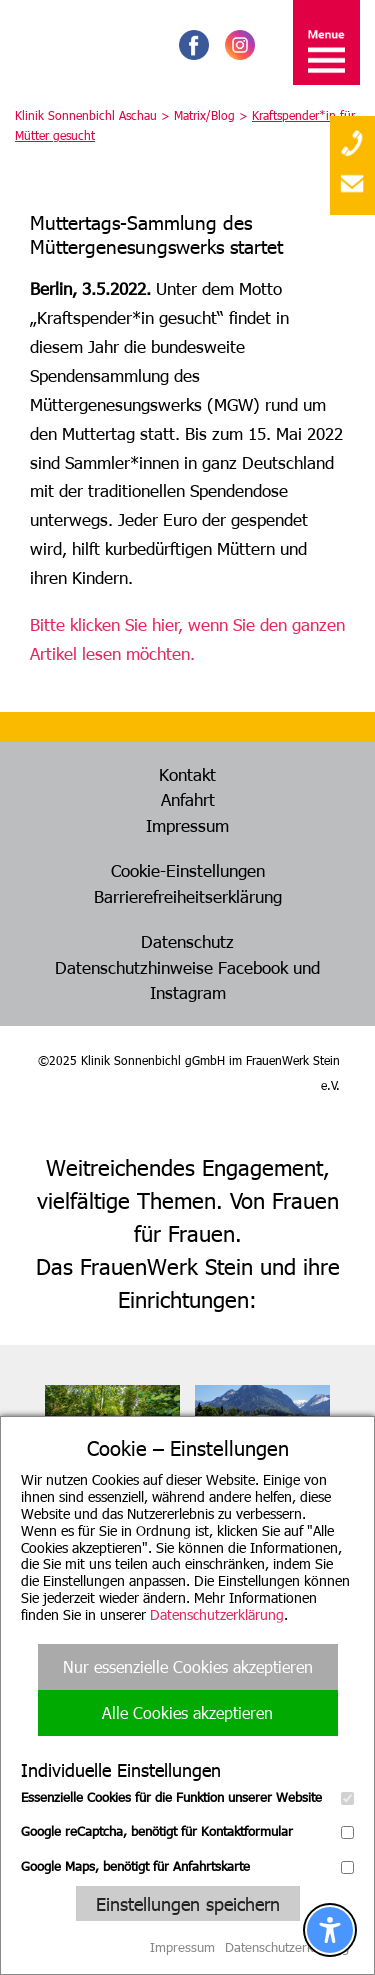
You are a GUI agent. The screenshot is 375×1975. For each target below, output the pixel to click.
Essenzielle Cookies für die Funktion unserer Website (187, 1797)
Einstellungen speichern (188, 1903)
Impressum (187, 825)
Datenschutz (187, 941)
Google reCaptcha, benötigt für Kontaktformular (187, 1831)
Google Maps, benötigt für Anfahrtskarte (187, 1866)
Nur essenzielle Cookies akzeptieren (188, 1666)
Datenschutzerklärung (217, 1614)
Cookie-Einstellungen (188, 870)
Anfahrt (188, 799)
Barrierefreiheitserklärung (188, 896)
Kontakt (187, 774)
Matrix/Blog (204, 115)
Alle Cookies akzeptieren (187, 1712)
